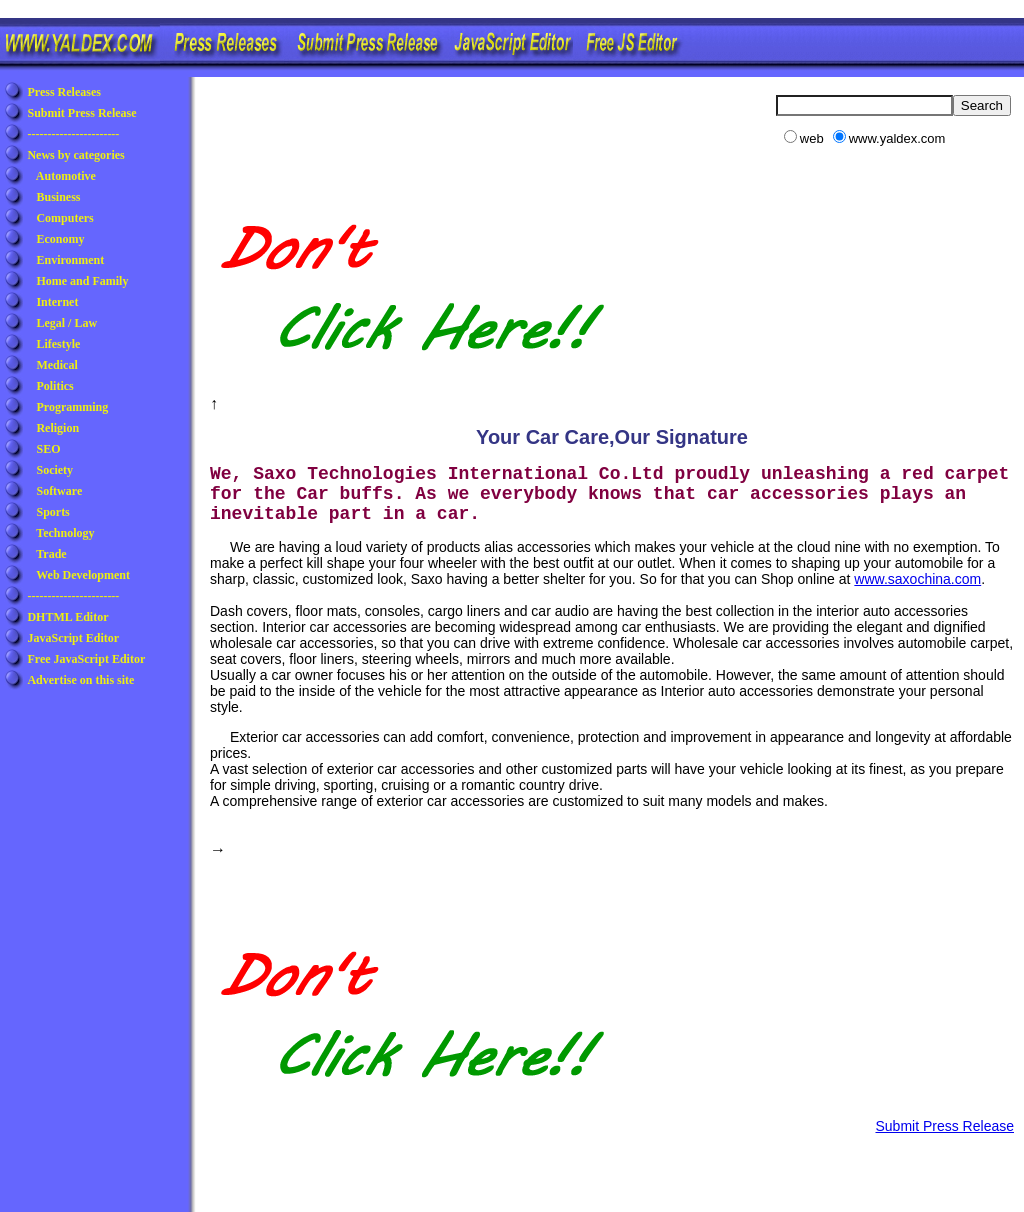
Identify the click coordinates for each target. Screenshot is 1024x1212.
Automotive (66, 176)
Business (58, 197)
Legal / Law (66, 323)
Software (59, 491)
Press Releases (63, 92)
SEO (48, 449)
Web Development (83, 575)
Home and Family (82, 281)
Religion (57, 428)
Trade (51, 554)
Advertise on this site (80, 680)
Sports (52, 512)
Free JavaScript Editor (86, 659)
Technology (65, 533)
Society (54, 470)
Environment (70, 260)
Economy (60, 239)
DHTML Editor (67, 617)
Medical (56, 365)
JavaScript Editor (73, 638)
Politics (54, 386)
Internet (57, 302)
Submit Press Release (81, 113)
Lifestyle (58, 344)
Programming (72, 407)
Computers (64, 218)
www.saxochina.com (917, 579)
